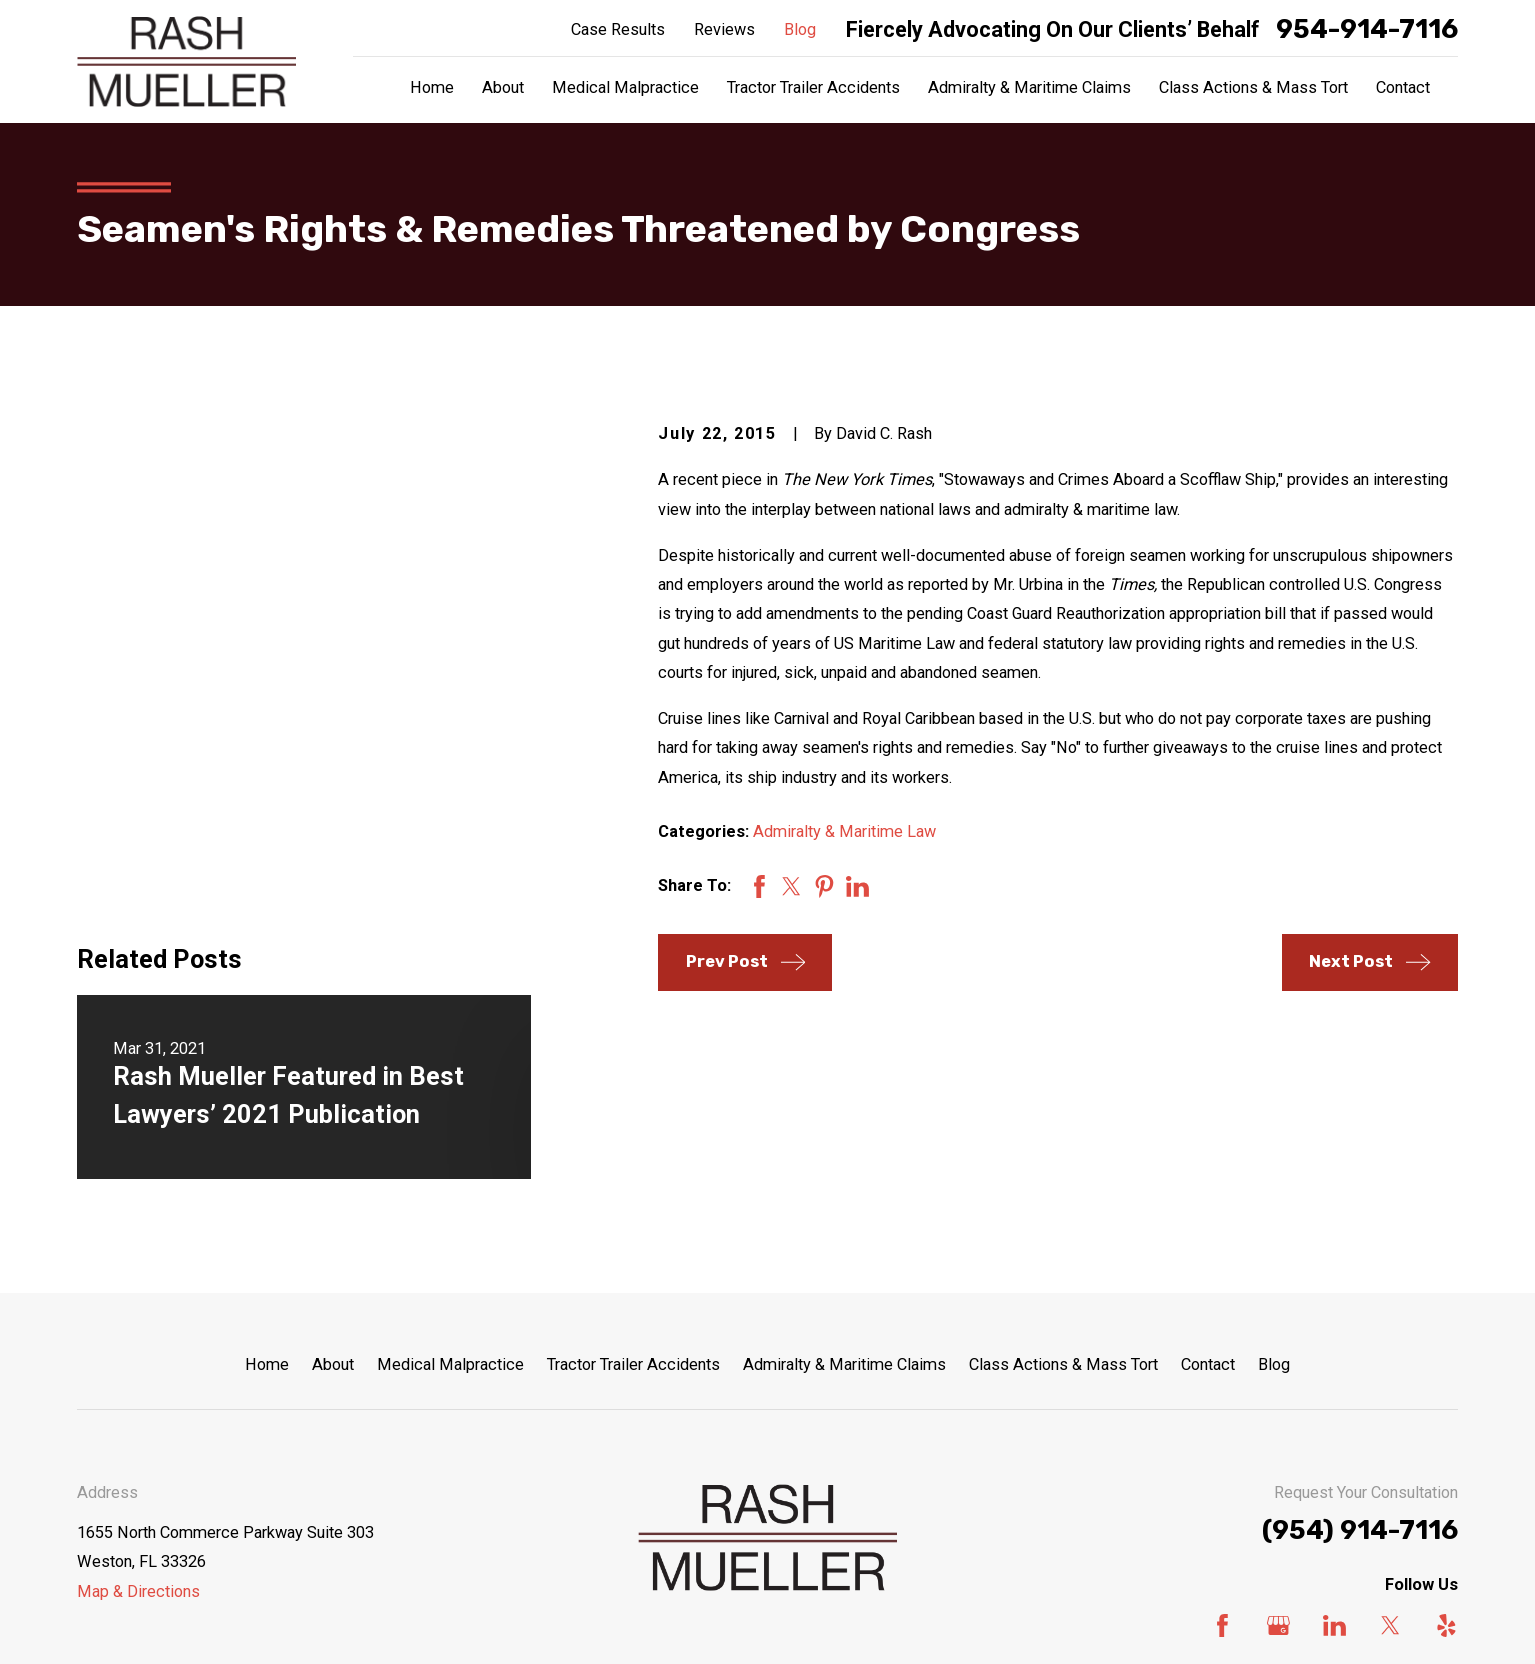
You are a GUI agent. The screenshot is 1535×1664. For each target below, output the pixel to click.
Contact (1208, 1176)
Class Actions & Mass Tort (1063, 1176)
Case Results (618, 29)
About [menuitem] (503, 87)
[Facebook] (1222, 1437)
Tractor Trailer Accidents (633, 1176)
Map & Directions (138, 1403)
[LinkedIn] (1334, 1437)
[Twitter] (1390, 1437)
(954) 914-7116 (1360, 1342)
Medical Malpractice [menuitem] (625, 87)
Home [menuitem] (432, 87)
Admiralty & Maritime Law (844, 831)
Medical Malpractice (450, 1176)
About (333, 1176)
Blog (800, 29)
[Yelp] (1446, 1437)
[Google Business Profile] (1278, 1437)
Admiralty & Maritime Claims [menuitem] (1029, 87)
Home (267, 1176)
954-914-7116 (1367, 30)
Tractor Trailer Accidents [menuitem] (813, 87)
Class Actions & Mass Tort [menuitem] (1253, 87)
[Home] (186, 61)
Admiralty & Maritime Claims (844, 1176)
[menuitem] (103, 1622)
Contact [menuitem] (1403, 87)
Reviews (724, 29)
